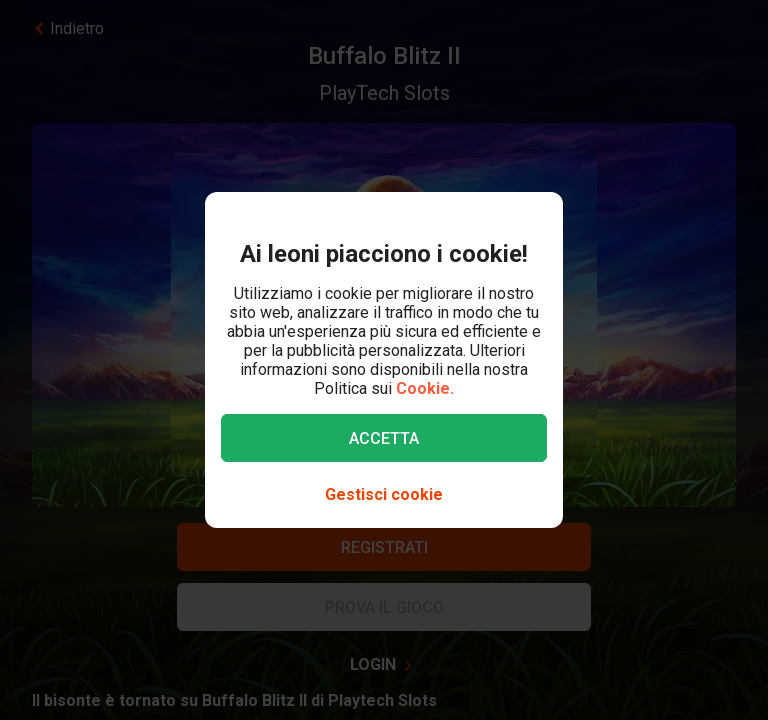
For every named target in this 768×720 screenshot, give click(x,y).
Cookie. (425, 388)
